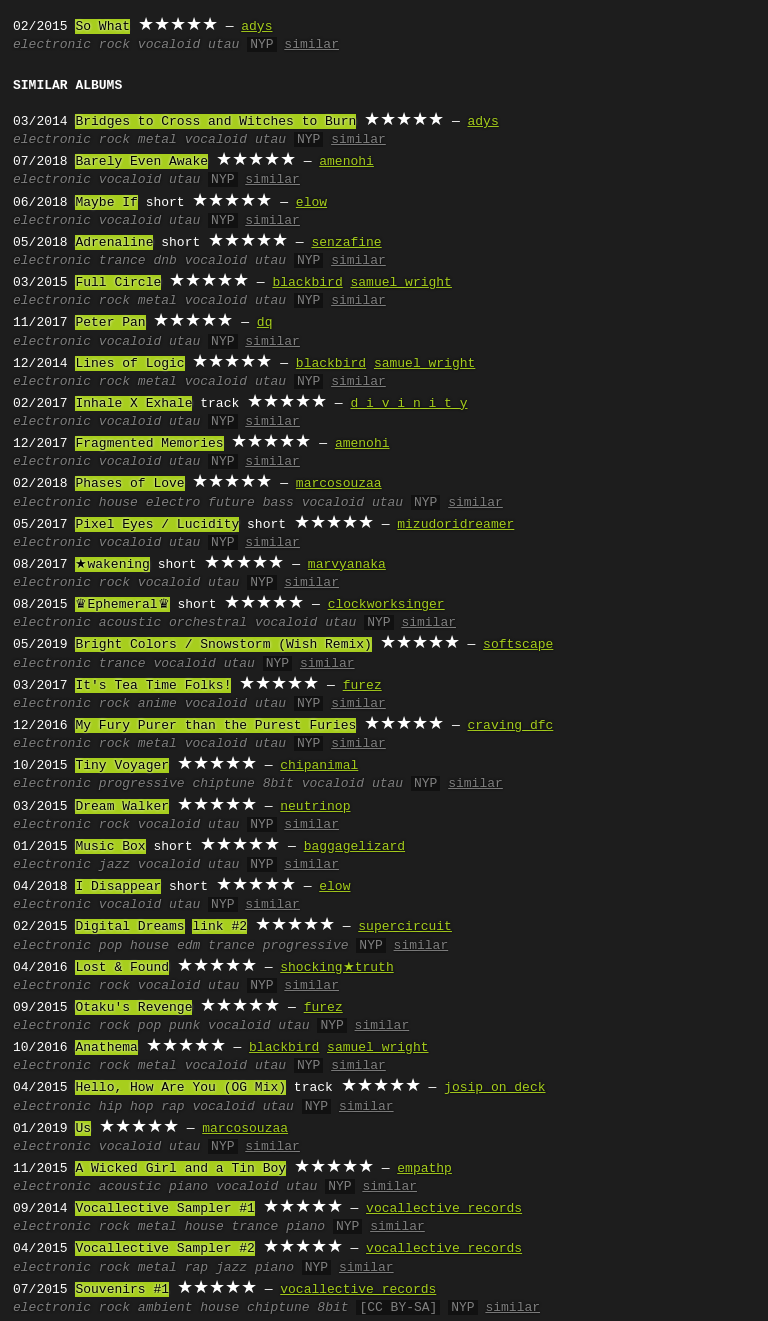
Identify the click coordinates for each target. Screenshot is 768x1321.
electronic (52, 45)
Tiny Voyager (122, 766)
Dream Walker (122, 807)
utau (223, 45)
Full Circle (118, 283)
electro (173, 503)
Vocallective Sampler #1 (164, 1209)
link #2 (219, 927)
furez (362, 686)
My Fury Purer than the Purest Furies (215, 726)
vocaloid (169, 45)
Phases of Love (129, 484)
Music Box (110, 847)
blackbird (307, 283)
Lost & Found (122, 968)
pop (110, 946)
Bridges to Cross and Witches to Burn (215, 122)
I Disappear (118, 887)
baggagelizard (354, 847)
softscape (518, 645)
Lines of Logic (129, 364)
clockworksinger (386, 605)
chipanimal (319, 766)
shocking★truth (336, 968)
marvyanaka (347, 565)
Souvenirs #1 (122, 1290)
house (118, 503)
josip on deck (494, 1088)
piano (188, 1187)
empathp (424, 1169)
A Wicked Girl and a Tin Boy (180, 1169)
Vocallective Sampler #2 (164, 1249)
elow (311, 203)
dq (265, 323)
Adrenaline (114, 243)
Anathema (106, 1048)
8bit (278, 784)
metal (157, 140)
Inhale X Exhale (133, 404)
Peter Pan (110, 323)
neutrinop (315, 807)
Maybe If (106, 203)
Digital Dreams (129, 927)
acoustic (130, 623)
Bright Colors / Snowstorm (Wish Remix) (223, 645)
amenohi (346, 162)
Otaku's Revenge (133, 1008)
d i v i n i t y (408, 404)
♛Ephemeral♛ (122, 605)
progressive (142, 784)
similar (311, 45)
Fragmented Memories (149, 444)
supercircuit (405, 927)
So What (102, 27)
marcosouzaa (339, 484)
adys (256, 27)
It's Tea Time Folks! (153, 686)
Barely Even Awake (141, 162)
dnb (164, 261)
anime (157, 704)
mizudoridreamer (455, 525)
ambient (165, 1308)
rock (114, 45)
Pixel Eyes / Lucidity (157, 525)
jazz (114, 865)
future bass (251, 503)
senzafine (346, 243)
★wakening (112, 565)
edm (188, 946)
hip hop (126, 1107)
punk (184, 1026)
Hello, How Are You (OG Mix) (180, 1088)
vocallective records (444, 1209)
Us (83, 1129)
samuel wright (400, 283)
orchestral (208, 623)
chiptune (223, 784)
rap (172, 1107)
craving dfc (510, 726)
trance (122, 261)
